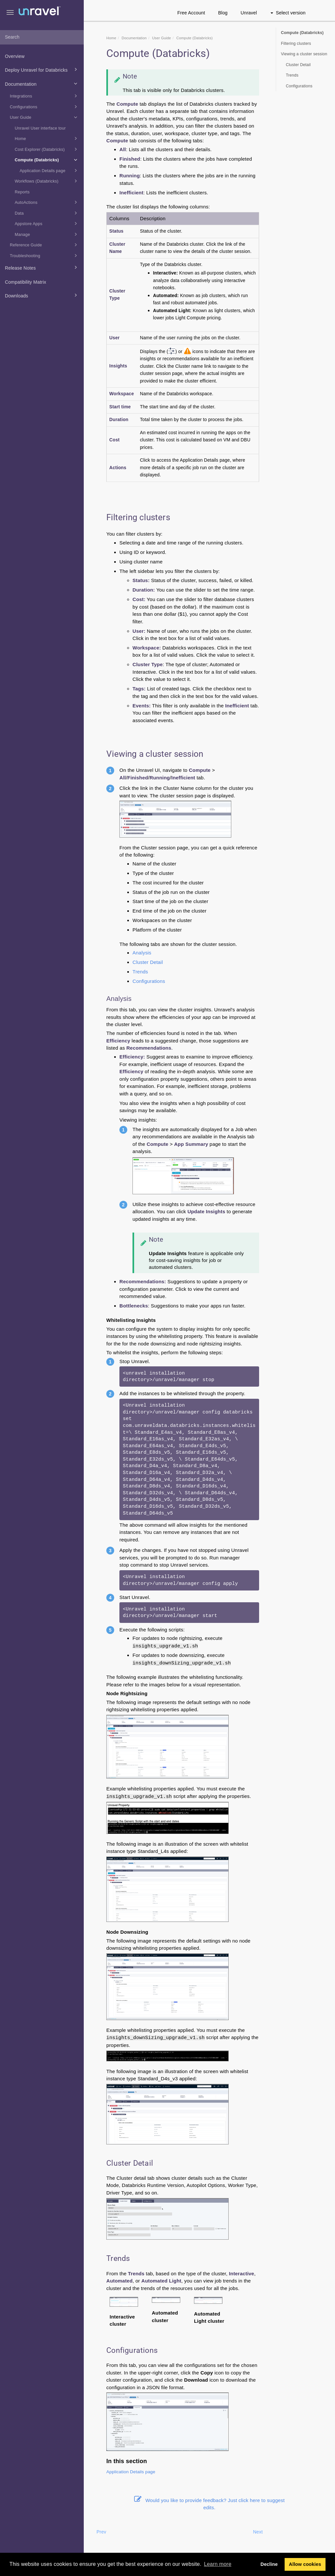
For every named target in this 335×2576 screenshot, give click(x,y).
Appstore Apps (47, 223)
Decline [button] (269, 2564)
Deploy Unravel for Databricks (42, 69)
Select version (288, 12)
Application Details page (49, 170)
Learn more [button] (217, 2564)
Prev (101, 2531)
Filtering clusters (296, 43)
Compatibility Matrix (25, 282)
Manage (47, 234)
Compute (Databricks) (47, 159)
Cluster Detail (147, 962)
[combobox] (42, 37)
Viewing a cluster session (304, 54)
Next (258, 2531)
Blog (223, 12)
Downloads (42, 295)
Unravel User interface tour (40, 128)
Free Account (191, 12)
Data (47, 213)
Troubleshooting (44, 255)
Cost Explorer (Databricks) (47, 149)
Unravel (249, 12)
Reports (22, 192)
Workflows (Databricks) (47, 181)
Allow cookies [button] (305, 2564)
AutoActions (47, 202)
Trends (140, 971)
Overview (15, 56)
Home (47, 138)
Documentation (42, 83)
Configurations (44, 106)
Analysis (141, 952)
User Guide (44, 117)
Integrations (44, 95)
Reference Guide (44, 244)
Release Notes (42, 267)
